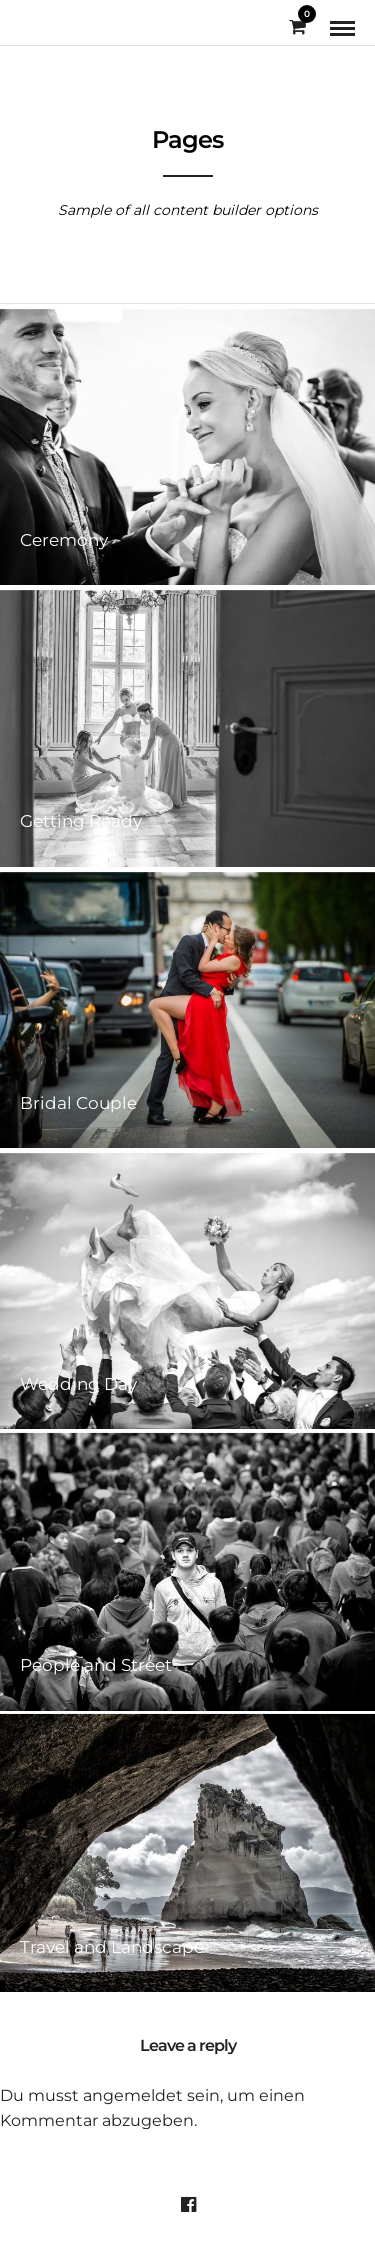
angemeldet (133, 2095)
